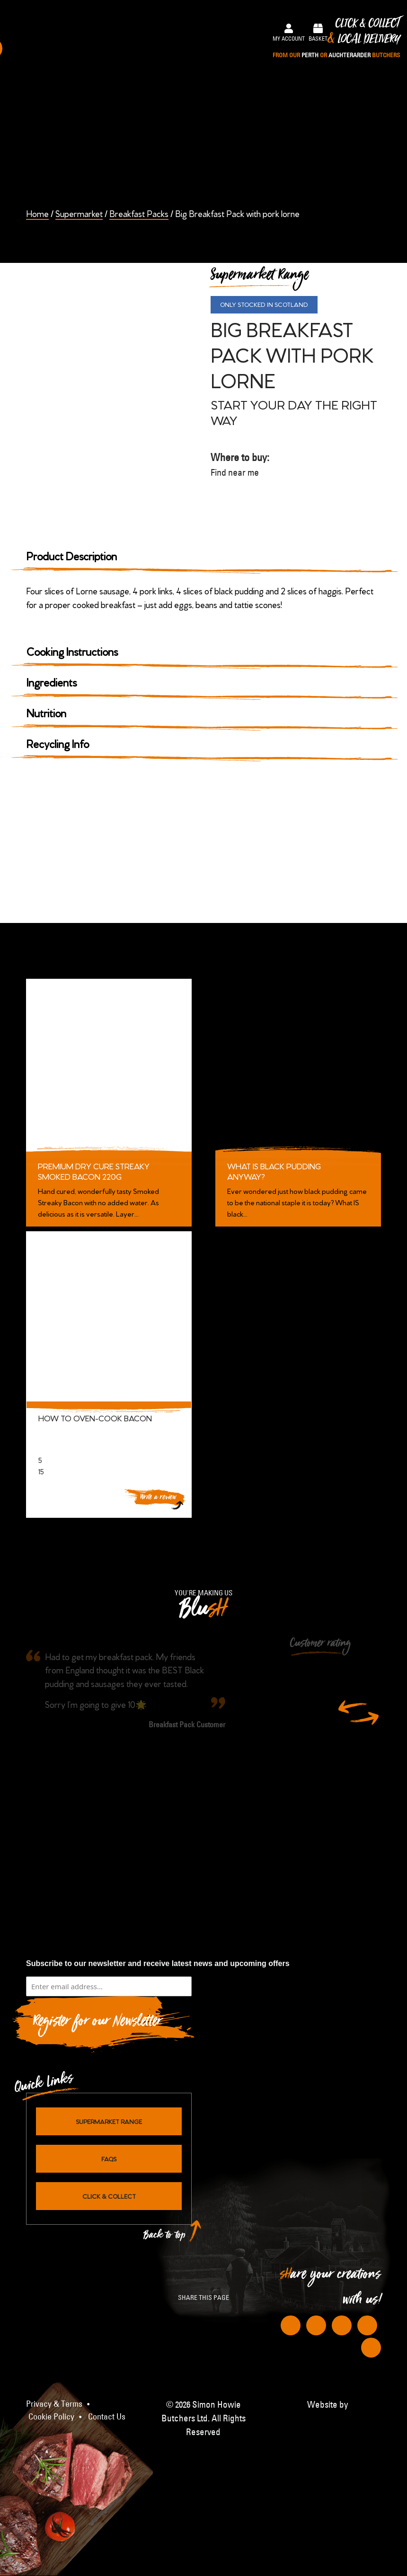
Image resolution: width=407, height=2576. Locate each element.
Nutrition (46, 712)
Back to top (165, 2237)
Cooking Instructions (72, 651)
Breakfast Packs (138, 213)
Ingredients (52, 681)
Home (37, 213)
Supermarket (79, 213)
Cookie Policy (51, 2416)
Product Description (72, 555)
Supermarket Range (109, 2121)
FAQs (108, 2158)
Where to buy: (291, 465)
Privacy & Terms (54, 2404)
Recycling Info (58, 743)
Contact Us (106, 2416)
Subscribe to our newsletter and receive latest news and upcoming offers (158, 1963)
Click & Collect (336, 38)
